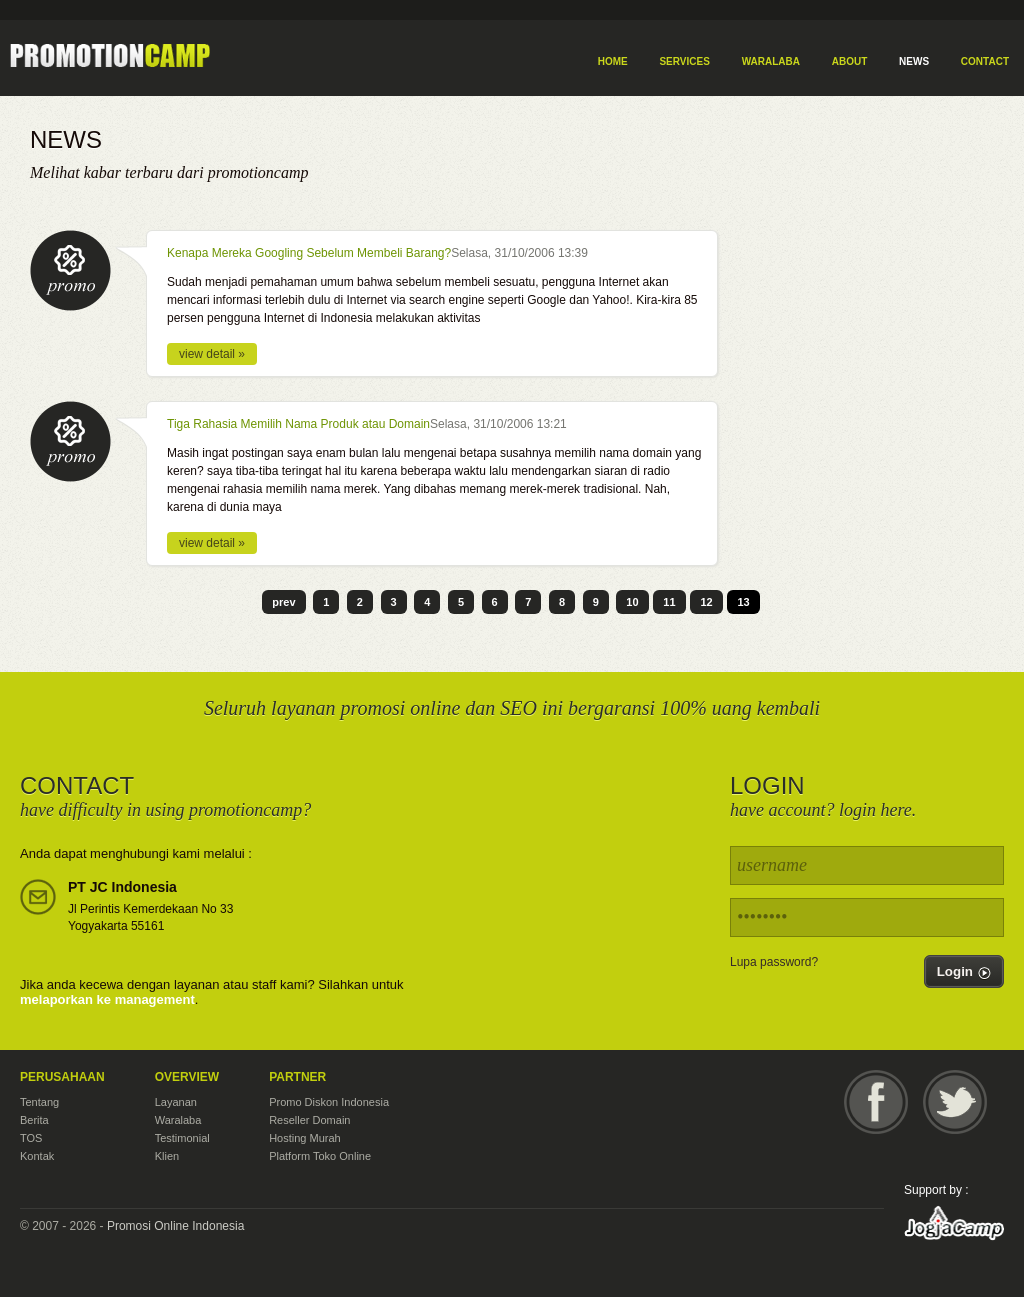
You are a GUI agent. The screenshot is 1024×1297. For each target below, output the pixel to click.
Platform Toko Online (320, 1156)
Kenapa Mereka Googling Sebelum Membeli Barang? (309, 253)
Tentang (39, 1102)
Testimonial (182, 1138)
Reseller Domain (309, 1120)
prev (283, 602)
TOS (31, 1138)
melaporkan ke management (107, 999)
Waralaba (178, 1120)
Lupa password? (774, 962)
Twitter (955, 1102)
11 (669, 602)
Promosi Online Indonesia (175, 1226)
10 (632, 602)
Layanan (176, 1102)
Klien (167, 1156)
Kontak (37, 1156)
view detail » (212, 354)
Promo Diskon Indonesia (329, 1102)
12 (706, 602)
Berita (34, 1120)
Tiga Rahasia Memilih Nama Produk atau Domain (298, 424)
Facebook (876, 1102)
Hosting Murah (305, 1138)
